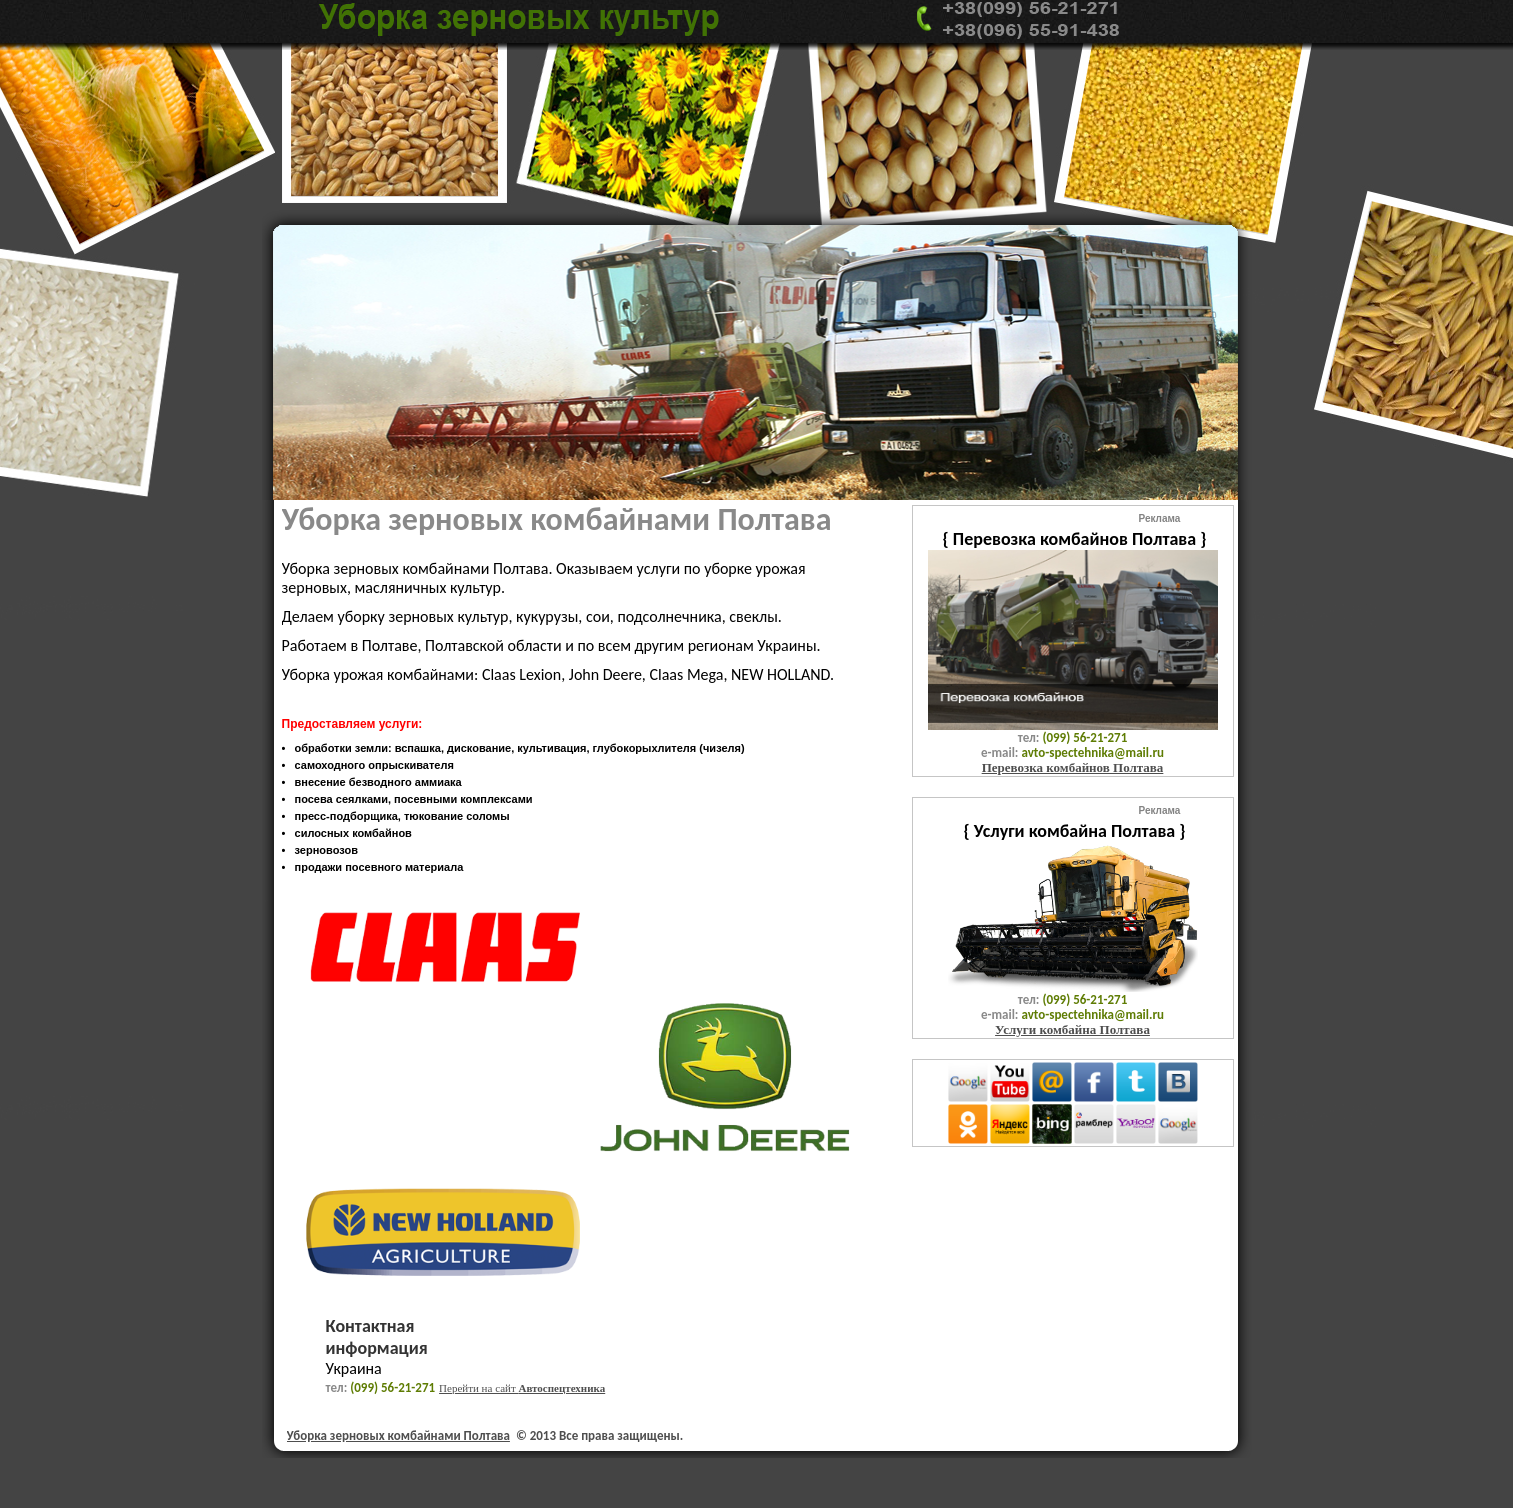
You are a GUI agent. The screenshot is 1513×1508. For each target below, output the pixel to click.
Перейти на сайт (522, 1388)
